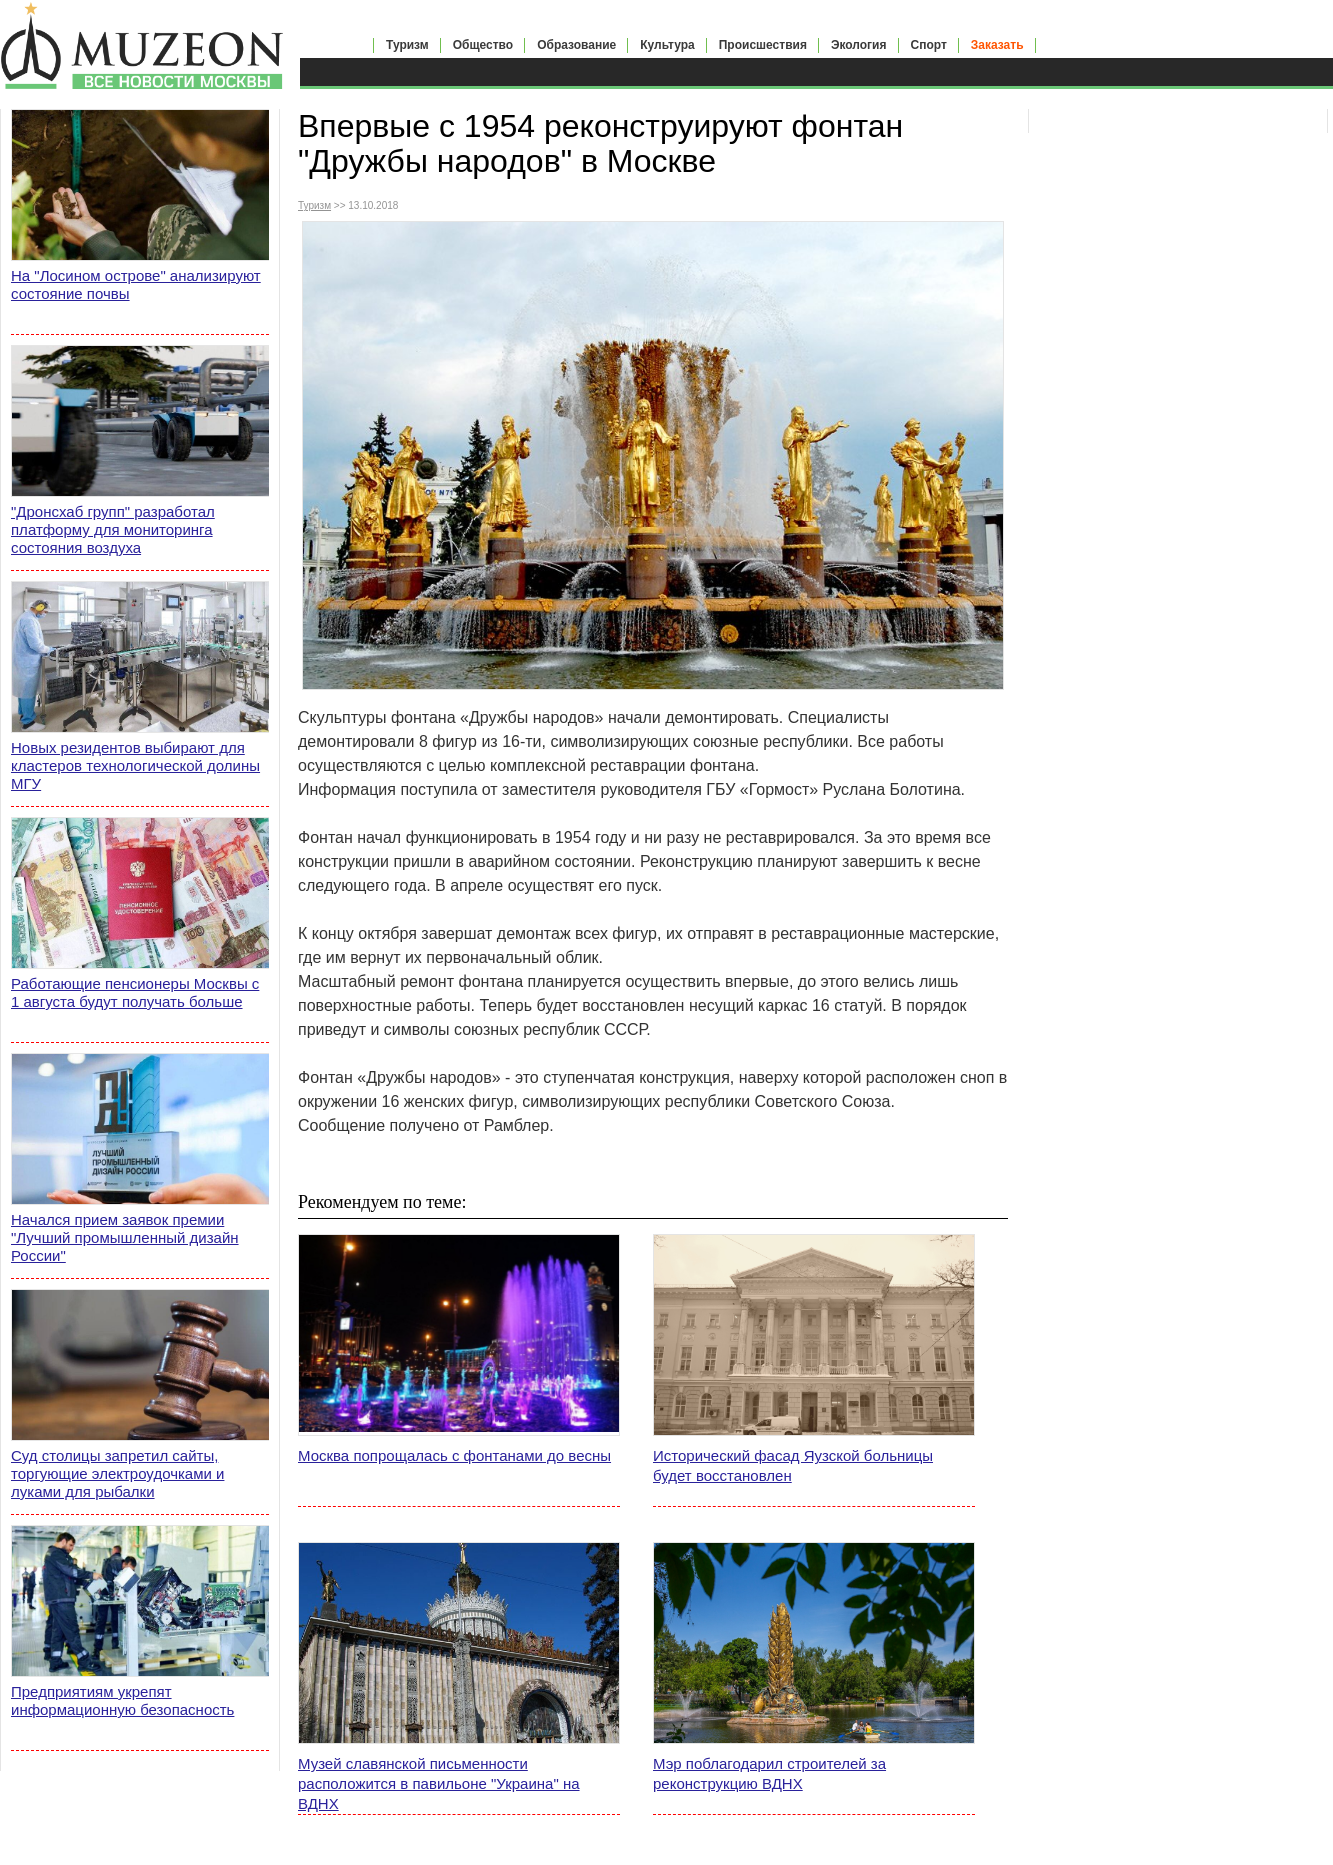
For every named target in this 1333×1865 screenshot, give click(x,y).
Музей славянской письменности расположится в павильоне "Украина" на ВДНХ (439, 1783)
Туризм (407, 45)
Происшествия (763, 45)
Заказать (997, 45)
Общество (483, 45)
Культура (667, 45)
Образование (576, 45)
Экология (859, 45)
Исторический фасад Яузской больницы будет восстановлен (793, 1465)
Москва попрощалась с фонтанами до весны (454, 1455)
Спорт (929, 45)
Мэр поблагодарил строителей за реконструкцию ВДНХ (769, 1773)
